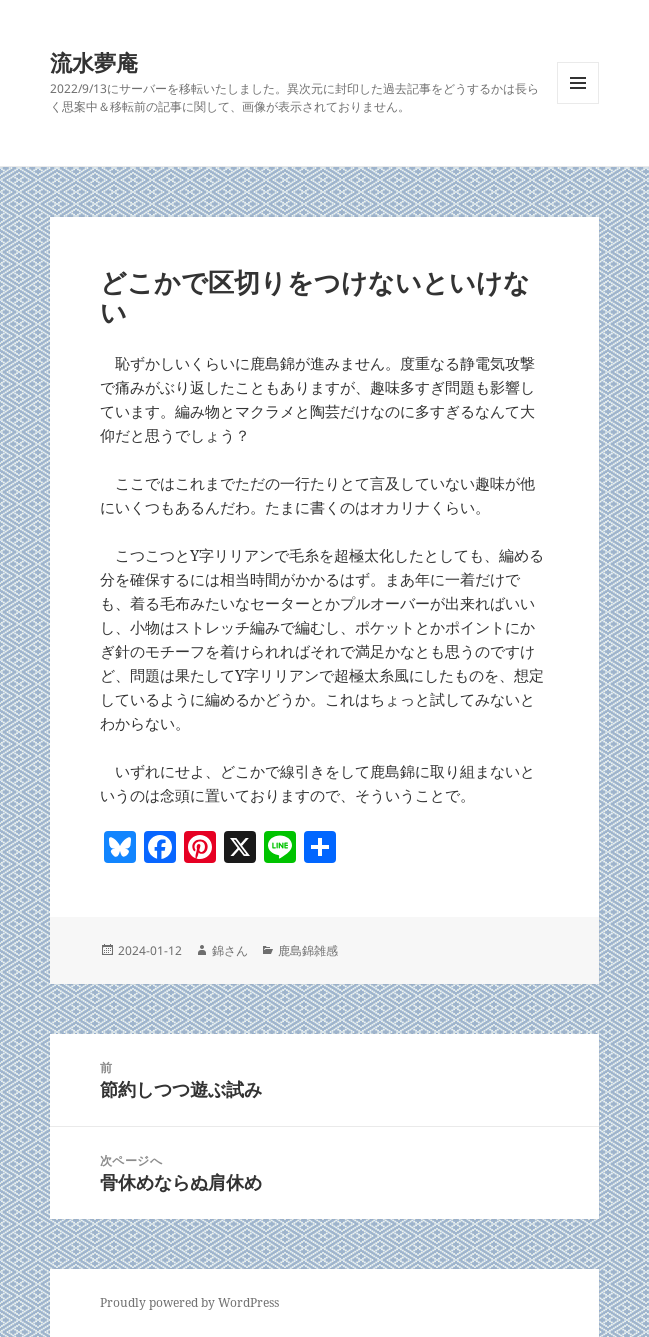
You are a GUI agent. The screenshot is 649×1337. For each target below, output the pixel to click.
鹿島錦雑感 (308, 950)
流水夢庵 (94, 62)
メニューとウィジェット (578, 103)
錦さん (230, 950)
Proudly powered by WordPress (189, 1302)
